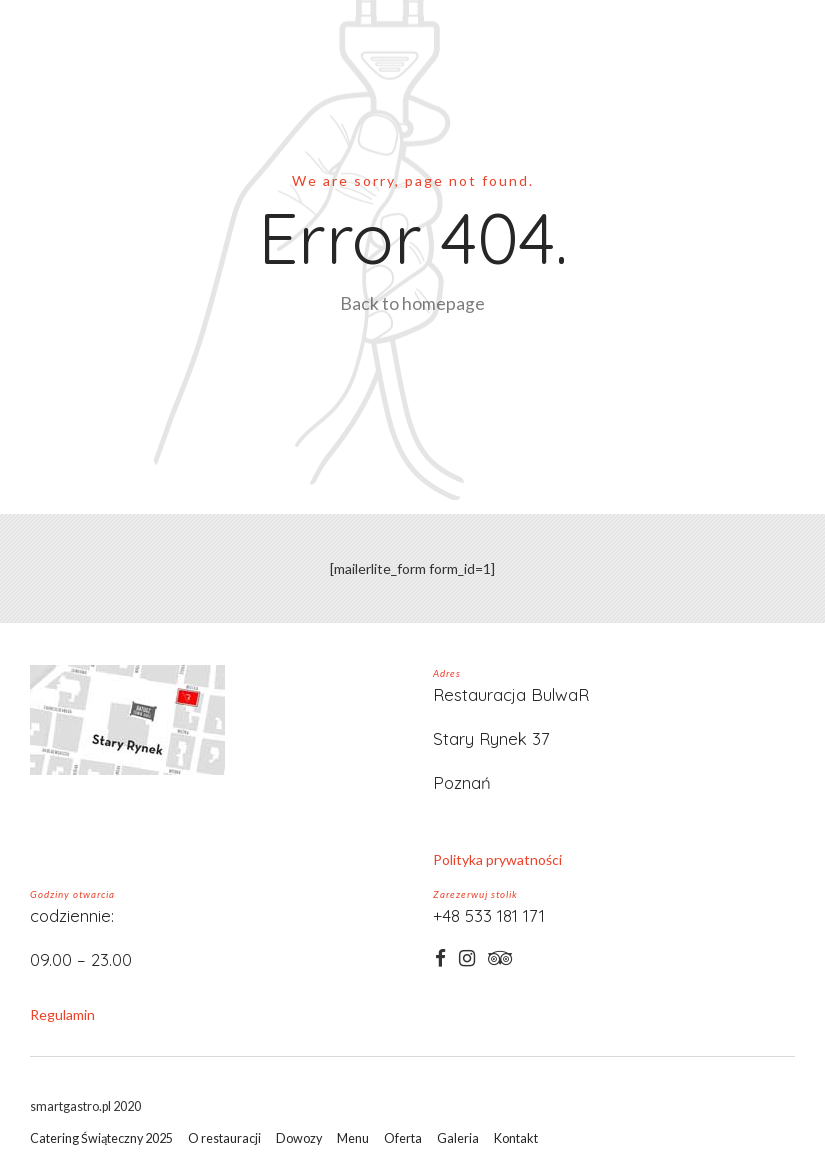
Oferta (403, 1138)
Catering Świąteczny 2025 (101, 1138)
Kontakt (516, 1138)
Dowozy (299, 1138)
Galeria (458, 1138)
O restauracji (224, 1138)
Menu (353, 1138)
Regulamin (62, 1014)
